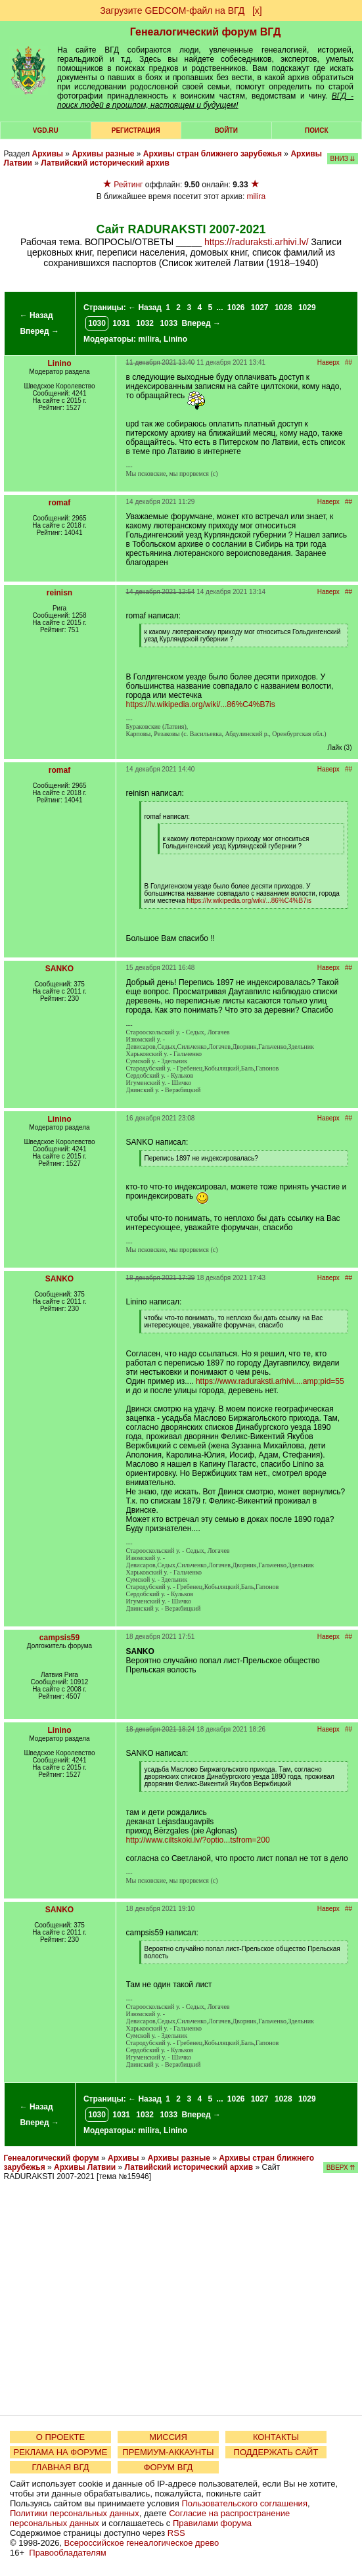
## (348, 362)
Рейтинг (128, 184)
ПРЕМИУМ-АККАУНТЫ (168, 2452)
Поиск (316, 130)
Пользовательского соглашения (244, 2503)
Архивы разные (103, 153)
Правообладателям (67, 2553)
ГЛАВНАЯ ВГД (60, 2467)
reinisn (59, 592)
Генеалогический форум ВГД (205, 31)
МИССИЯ (168, 2437)
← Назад (36, 315)
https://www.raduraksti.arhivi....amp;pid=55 (270, 1381)
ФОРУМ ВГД (168, 2467)
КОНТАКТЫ (276, 2437)
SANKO (59, 968)
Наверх (328, 362)
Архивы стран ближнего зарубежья (212, 153)
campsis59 (59, 1637)
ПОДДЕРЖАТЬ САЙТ (276, 2452)
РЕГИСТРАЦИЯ (136, 130)
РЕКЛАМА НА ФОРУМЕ (60, 2452)
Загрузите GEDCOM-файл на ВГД (172, 10)
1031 (121, 323)
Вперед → (39, 331)
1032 (145, 323)
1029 (307, 307)
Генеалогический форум (51, 2158)
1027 (260, 307)
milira (256, 196)
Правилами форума (212, 2523)
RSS (176, 2533)
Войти (226, 130)
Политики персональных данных (74, 2513)
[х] (257, 10)
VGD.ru (45, 130)
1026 (236, 307)
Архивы (48, 153)
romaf (59, 502)
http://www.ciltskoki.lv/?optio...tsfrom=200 (198, 1840)
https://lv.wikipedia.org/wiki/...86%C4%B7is (200, 704)
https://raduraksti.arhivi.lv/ (256, 242)
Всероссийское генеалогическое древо (141, 2543)
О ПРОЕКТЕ (60, 2437)
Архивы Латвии (85, 2167)
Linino (175, 339)
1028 (283, 307)
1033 (168, 323)
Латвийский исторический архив (105, 163)
